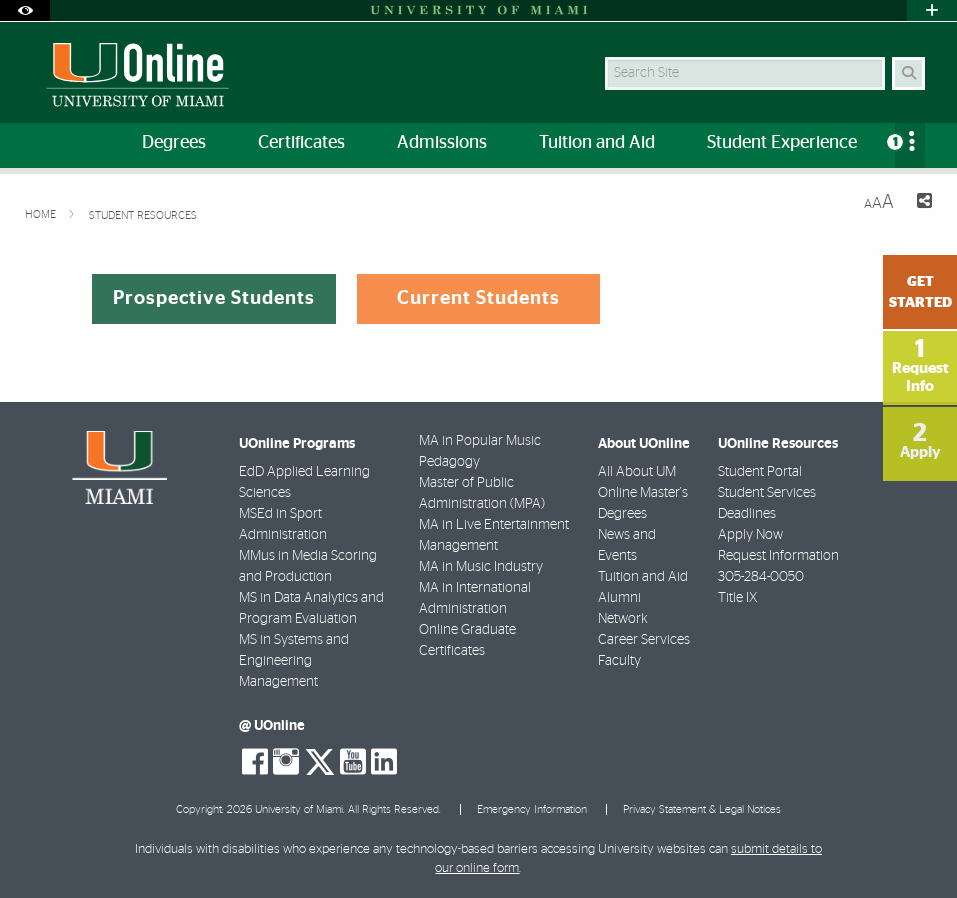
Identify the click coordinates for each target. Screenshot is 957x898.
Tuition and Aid (643, 577)
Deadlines (747, 514)
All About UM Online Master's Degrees (643, 493)
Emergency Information (532, 809)
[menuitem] (910, 145)
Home (42, 214)
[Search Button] (908, 73)
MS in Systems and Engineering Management (294, 661)
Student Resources (143, 215)
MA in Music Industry (481, 567)
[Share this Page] (921, 203)
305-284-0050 (761, 577)
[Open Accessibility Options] (25, 10)
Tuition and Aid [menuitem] (597, 143)
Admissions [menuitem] (442, 143)
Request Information (778, 556)
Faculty (619, 661)
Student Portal (760, 472)
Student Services (767, 493)
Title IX (737, 598)
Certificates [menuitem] (301, 143)
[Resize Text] (879, 202)
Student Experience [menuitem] (782, 143)
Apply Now (750, 535)
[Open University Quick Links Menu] (932, 10)
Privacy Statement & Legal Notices (702, 809)
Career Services (644, 640)
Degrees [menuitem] (174, 143)
